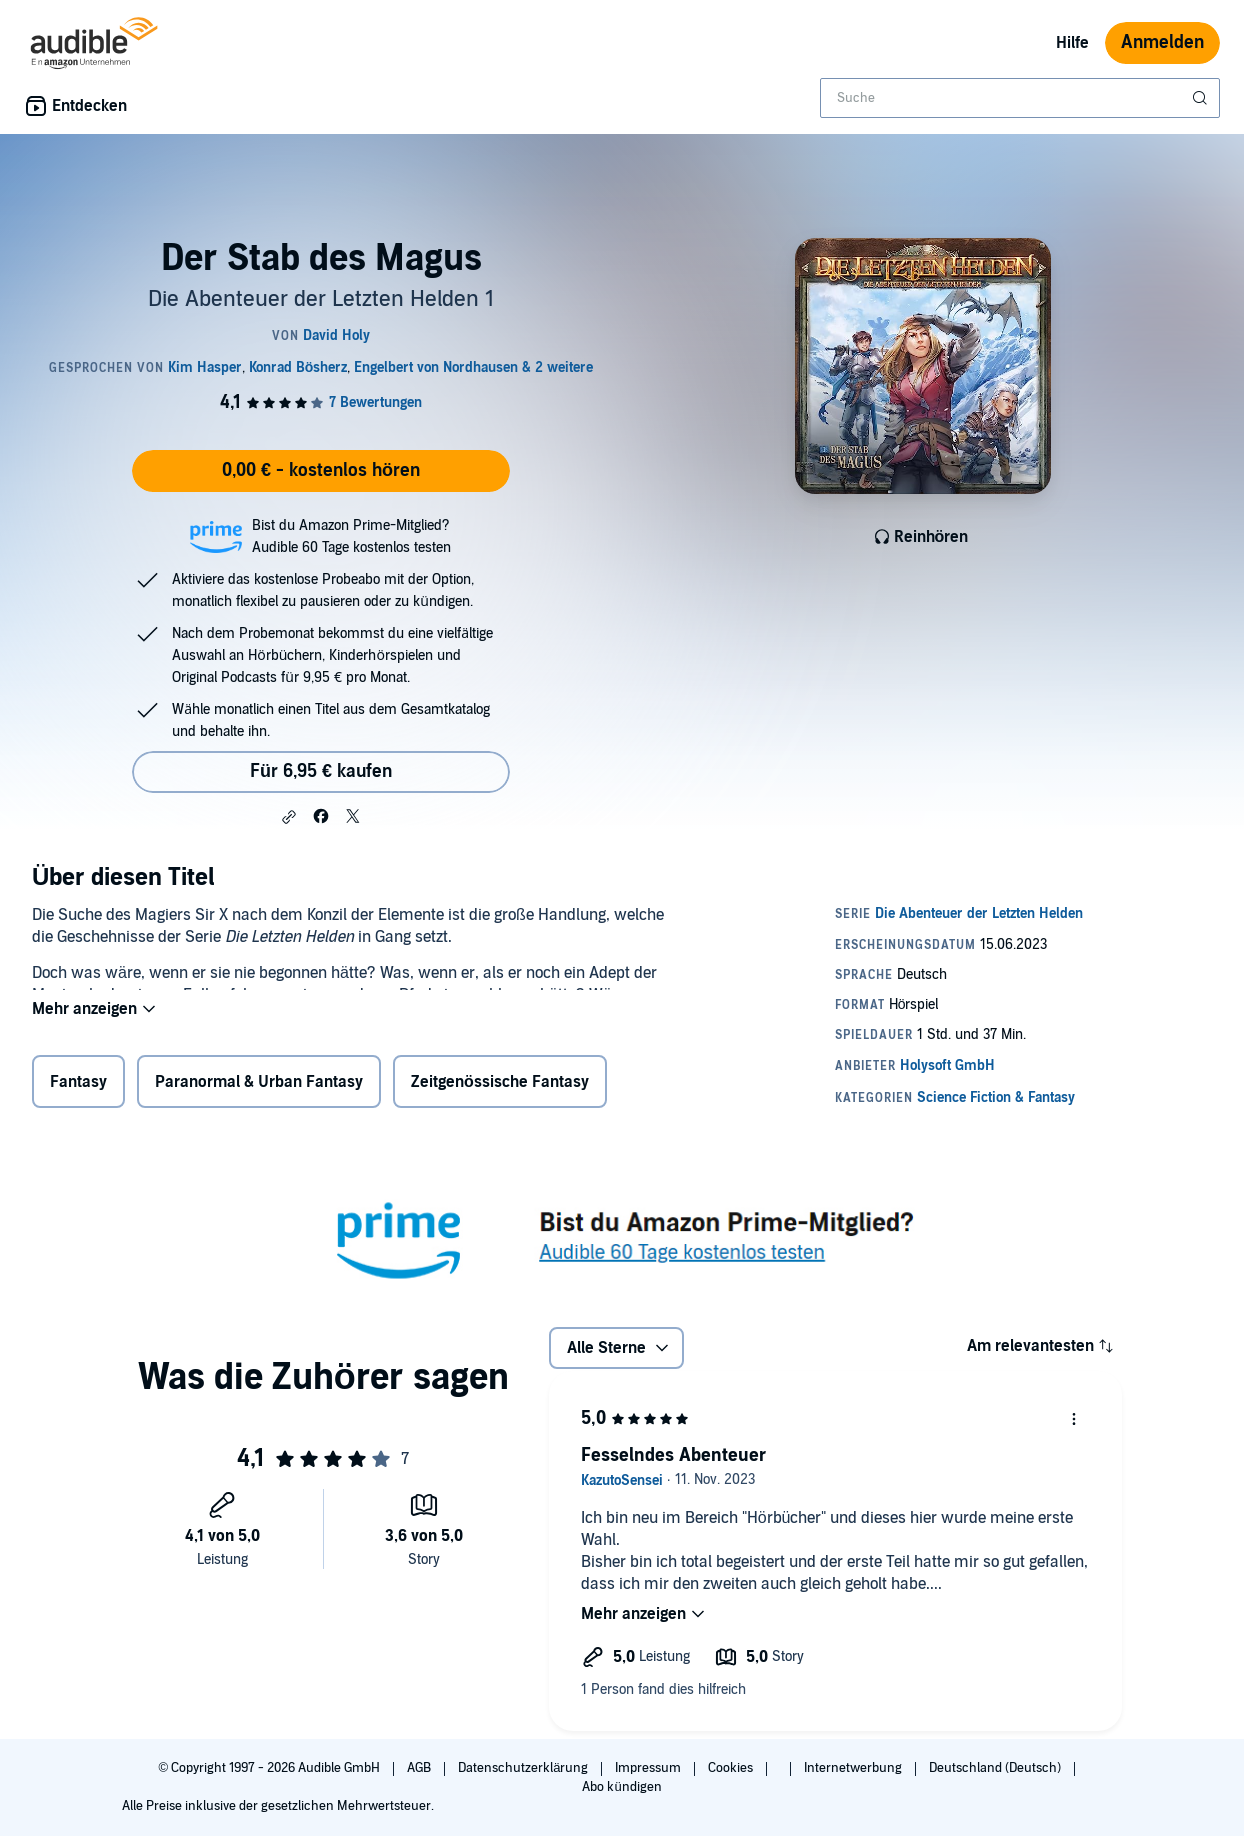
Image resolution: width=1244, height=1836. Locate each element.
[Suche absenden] (1202, 98)
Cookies (732, 1768)
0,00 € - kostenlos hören (321, 470)
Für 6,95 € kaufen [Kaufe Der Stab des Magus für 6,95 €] (321, 771)
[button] (289, 817)
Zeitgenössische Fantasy (500, 1086)
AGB (420, 1768)
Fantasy (78, 1086)
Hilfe (1072, 43)
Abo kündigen (621, 1787)
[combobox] (1020, 98)
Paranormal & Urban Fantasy (259, 1086)
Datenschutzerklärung (524, 1768)
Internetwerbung (854, 1768)
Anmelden (1162, 42)
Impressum (649, 1768)
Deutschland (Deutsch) (996, 1768)
